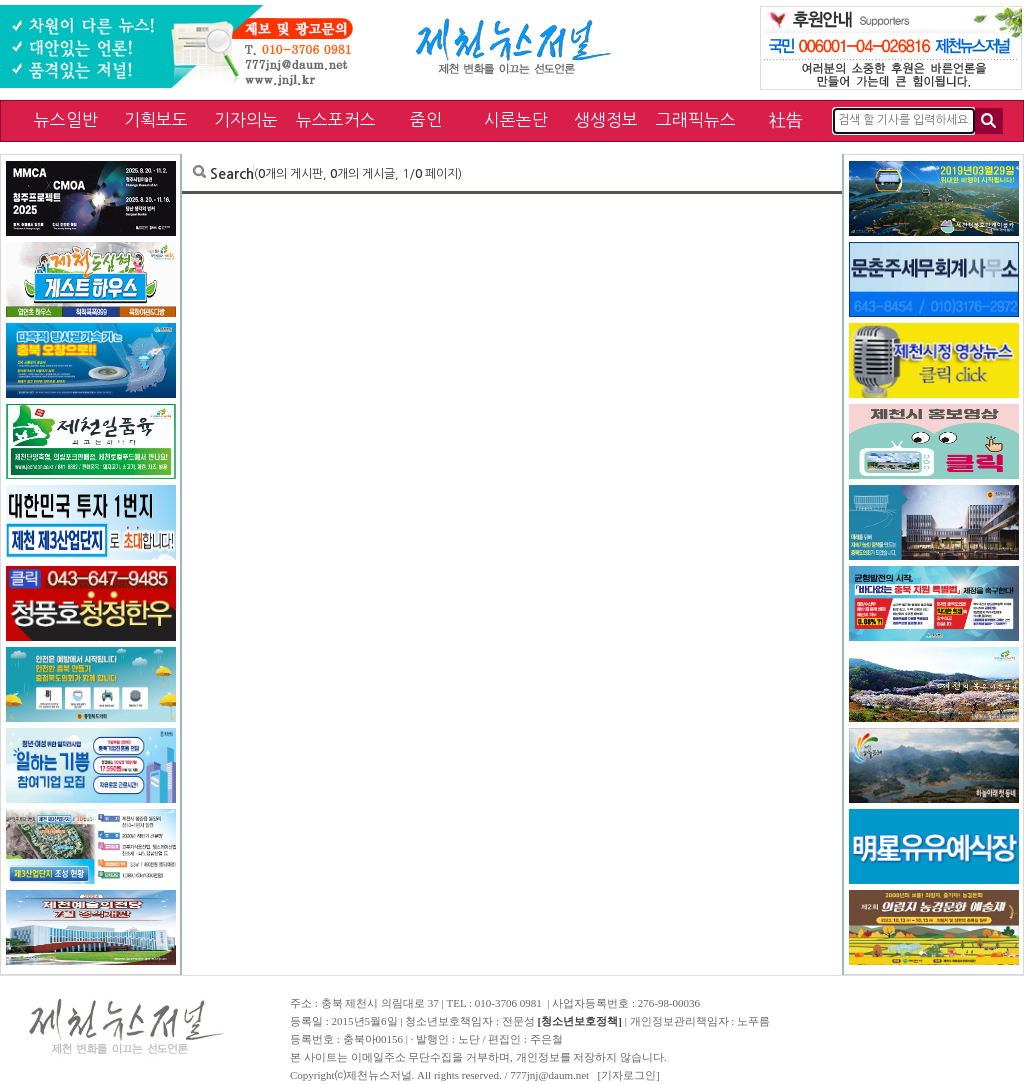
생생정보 (606, 119)
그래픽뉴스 (696, 119)
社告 (786, 119)
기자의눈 (246, 119)
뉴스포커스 (336, 119)
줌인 (426, 119)
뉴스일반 (66, 119)
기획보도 (156, 119)
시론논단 (516, 119)
